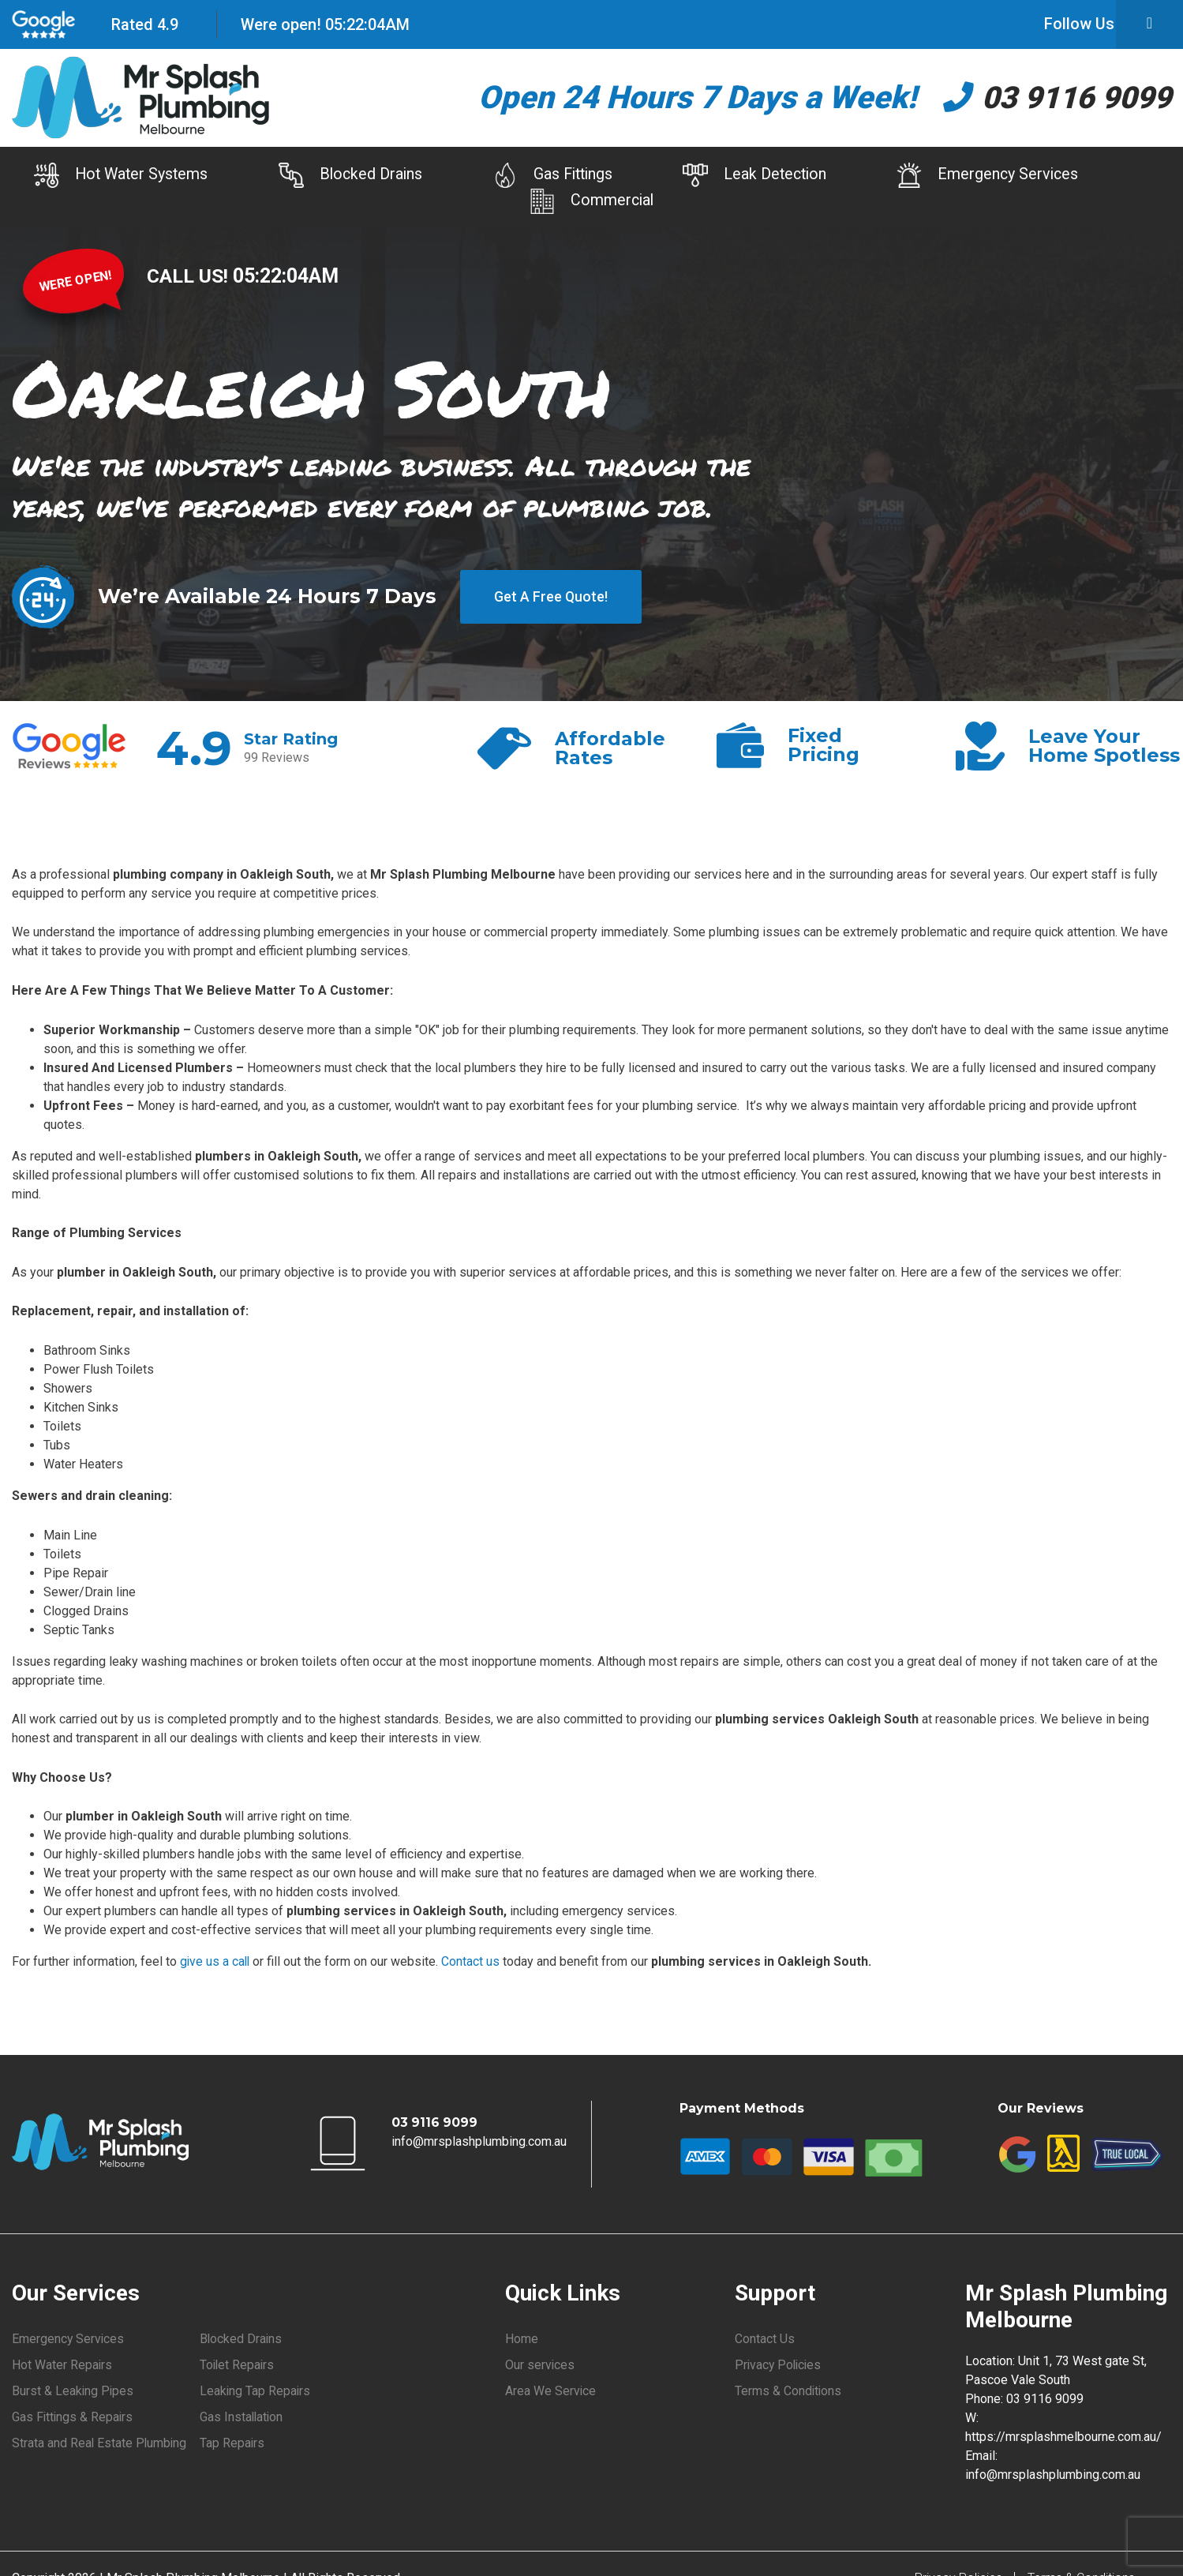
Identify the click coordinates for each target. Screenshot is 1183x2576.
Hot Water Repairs (62, 2364)
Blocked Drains (340, 176)
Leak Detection (761, 176)
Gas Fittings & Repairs (73, 2417)
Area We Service (551, 2390)
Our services (540, 2364)
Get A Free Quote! (551, 596)
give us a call (216, 1961)
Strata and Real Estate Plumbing (100, 2443)
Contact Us (765, 2337)
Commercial (592, 201)
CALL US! (190, 275)
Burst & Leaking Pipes (73, 2390)
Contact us (473, 1961)
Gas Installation (242, 2417)
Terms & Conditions (789, 2390)
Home (521, 2337)
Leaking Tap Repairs (256, 2390)
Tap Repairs (232, 2443)
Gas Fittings (550, 176)
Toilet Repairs (238, 2364)
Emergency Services (1003, 176)
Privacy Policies (780, 2364)
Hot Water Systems (102, 176)
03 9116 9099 (1052, 97)
